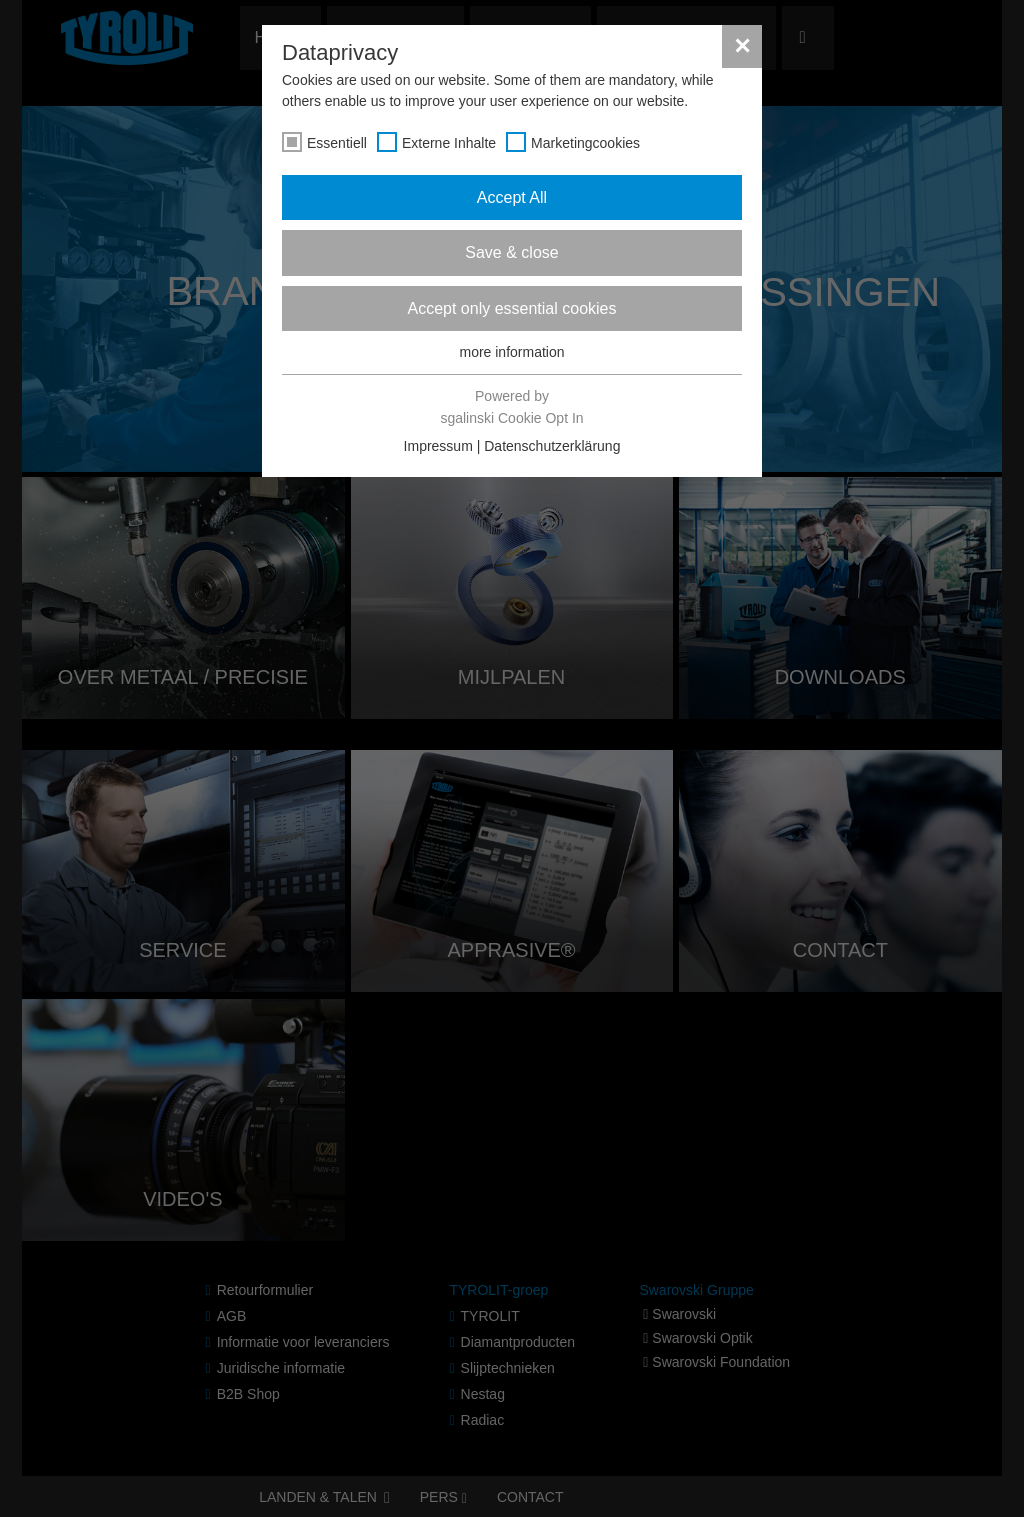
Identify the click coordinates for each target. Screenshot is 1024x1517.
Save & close (511, 252)
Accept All (512, 197)
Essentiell (337, 143)
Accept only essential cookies (512, 308)
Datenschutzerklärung (552, 446)
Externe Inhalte (449, 143)
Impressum (438, 446)
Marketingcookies (585, 143)
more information (511, 352)
